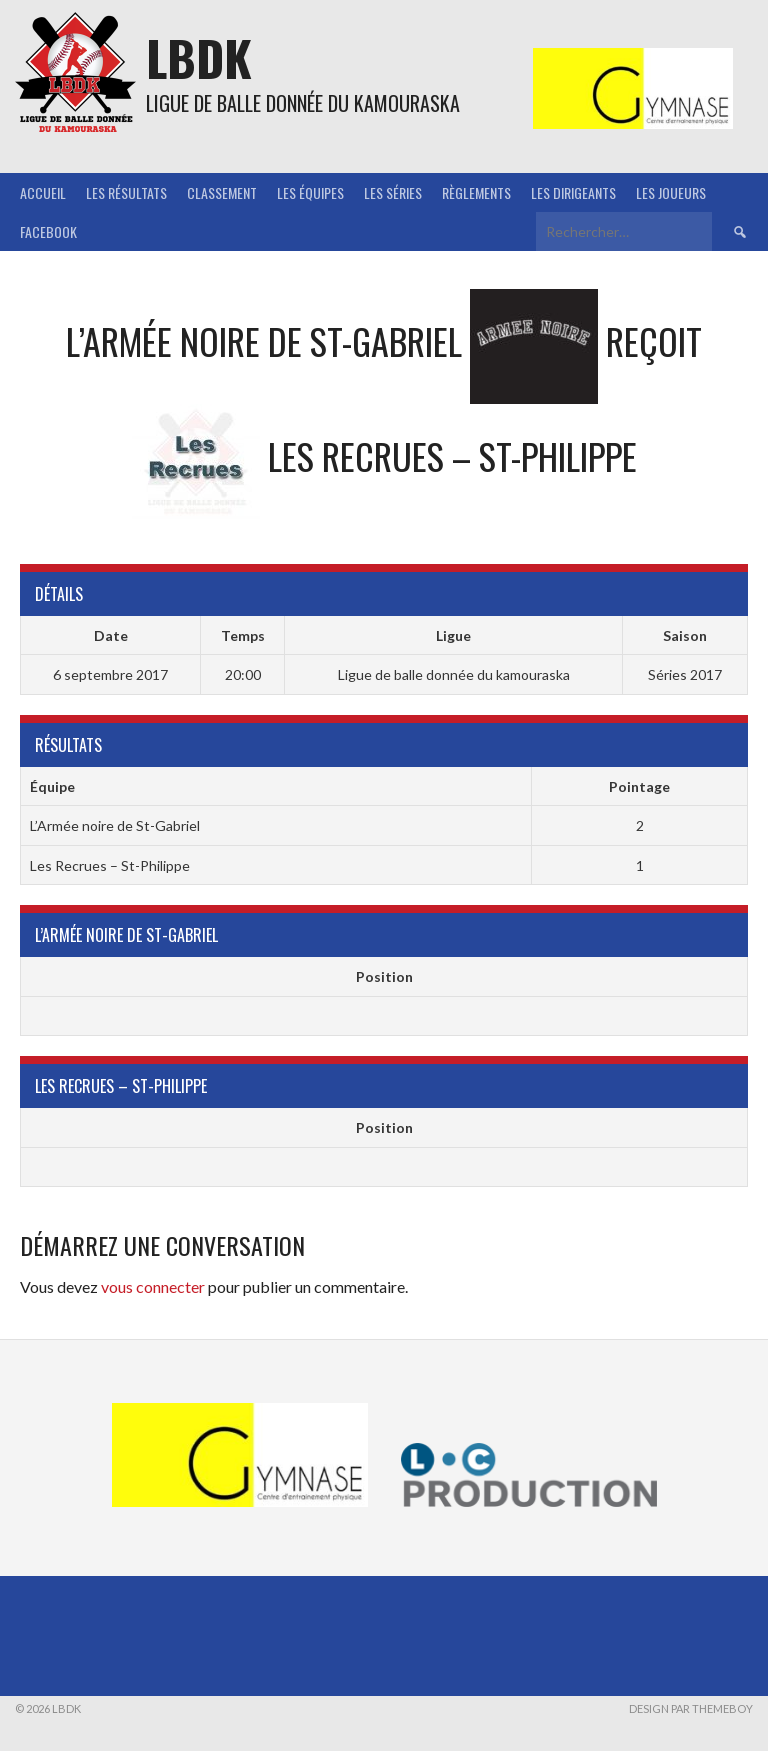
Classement (222, 192)
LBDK (199, 57)
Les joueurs (671, 192)
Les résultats (126, 192)
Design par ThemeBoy (691, 1708)
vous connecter (153, 1286)
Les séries (393, 192)
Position (384, 976)
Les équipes (310, 192)
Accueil (43, 192)
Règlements (476, 192)
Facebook (48, 231)
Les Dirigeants (573, 192)
